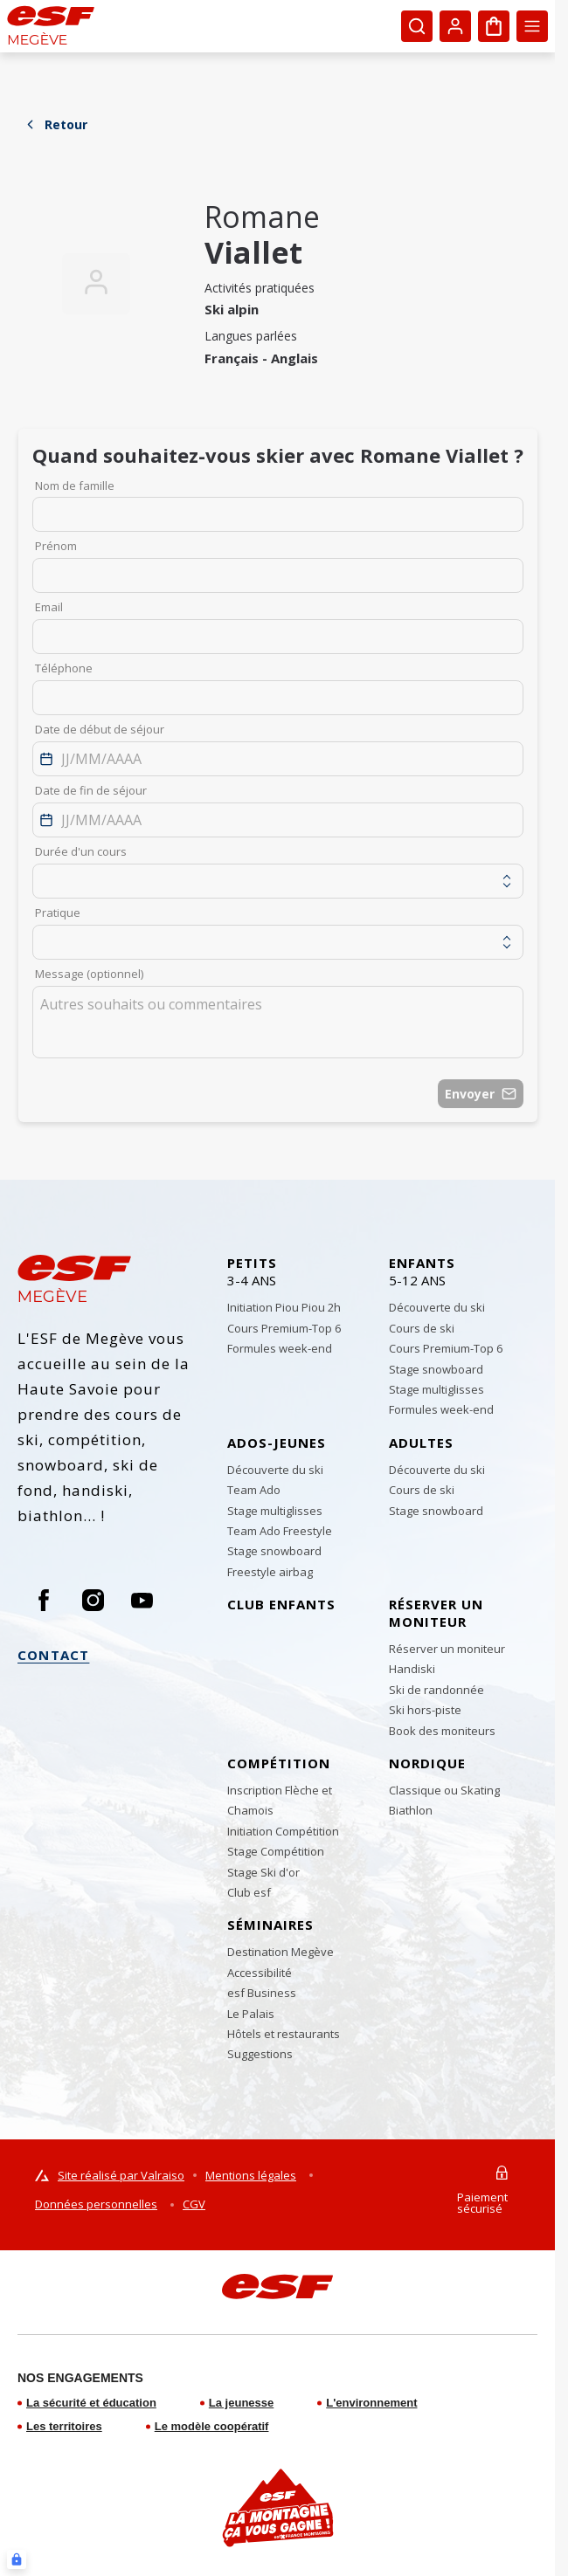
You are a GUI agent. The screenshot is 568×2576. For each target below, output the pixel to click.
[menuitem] (301, 1276)
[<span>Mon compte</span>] (455, 26)
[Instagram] (92, 1599)
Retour (55, 124)
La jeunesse (241, 2402)
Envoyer (480, 1093)
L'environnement (371, 2402)
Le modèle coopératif (212, 2426)
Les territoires (64, 2426)
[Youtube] (141, 1599)
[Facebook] (43, 1599)
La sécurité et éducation (91, 2402)
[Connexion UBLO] (16, 2559)
